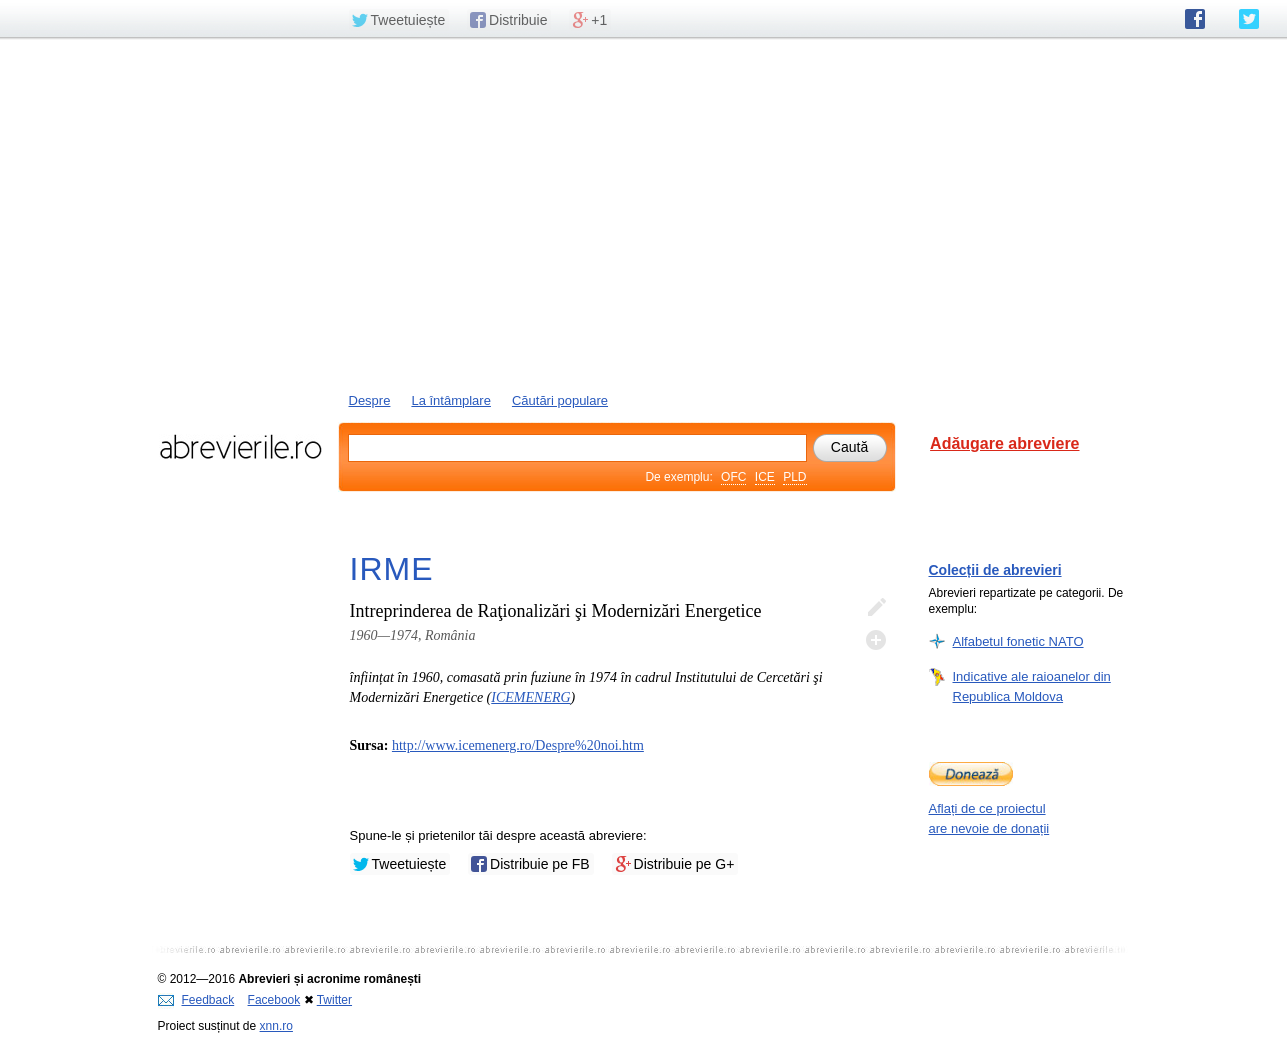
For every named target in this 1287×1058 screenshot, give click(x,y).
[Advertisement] (644, 213)
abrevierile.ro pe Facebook (1195, 19)
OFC (733, 477)
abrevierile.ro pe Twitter (1249, 19)
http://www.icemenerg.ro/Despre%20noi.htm (518, 745)
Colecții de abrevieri (995, 570)
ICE (765, 477)
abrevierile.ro (240, 447)
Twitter (334, 1000)
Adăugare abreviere (1004, 443)
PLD (794, 477)
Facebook (274, 1000)
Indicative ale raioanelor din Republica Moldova (1032, 686)
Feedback (196, 1000)
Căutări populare (560, 400)
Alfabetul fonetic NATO (1018, 641)
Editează (876, 608)
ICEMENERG (530, 697)
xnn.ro (276, 1026)
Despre (370, 400)
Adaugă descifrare (876, 640)
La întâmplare (451, 400)
